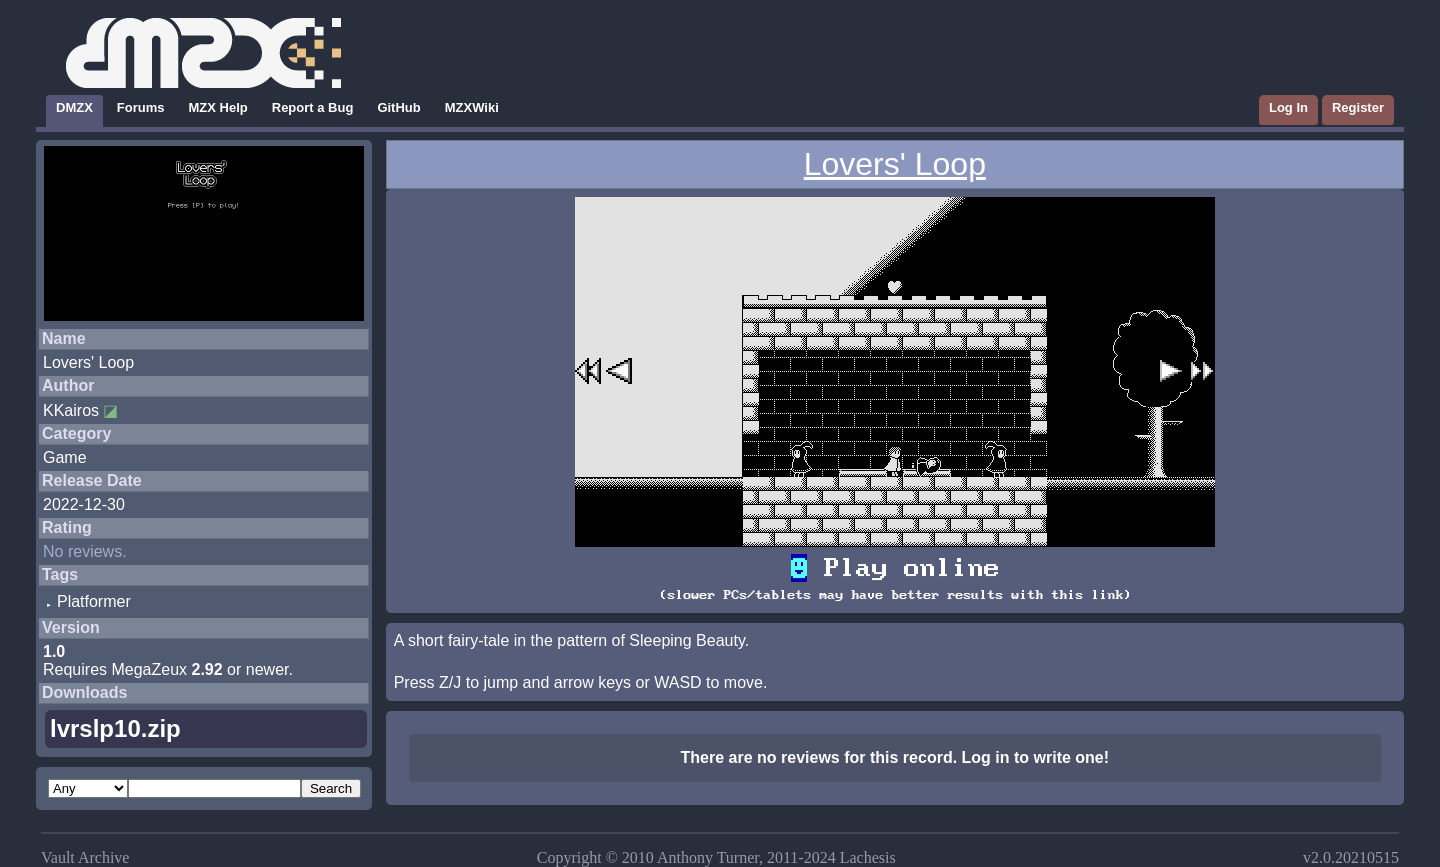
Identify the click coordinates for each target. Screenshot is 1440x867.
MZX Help (218, 107)
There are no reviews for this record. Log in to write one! (895, 757)
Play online (895, 568)
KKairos (71, 410)
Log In (1288, 107)
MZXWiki (472, 107)
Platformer (94, 601)
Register (1358, 107)
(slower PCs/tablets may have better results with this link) (895, 595)
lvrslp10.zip (115, 728)
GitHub (398, 107)
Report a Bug (313, 107)
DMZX (74, 107)
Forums (141, 107)
